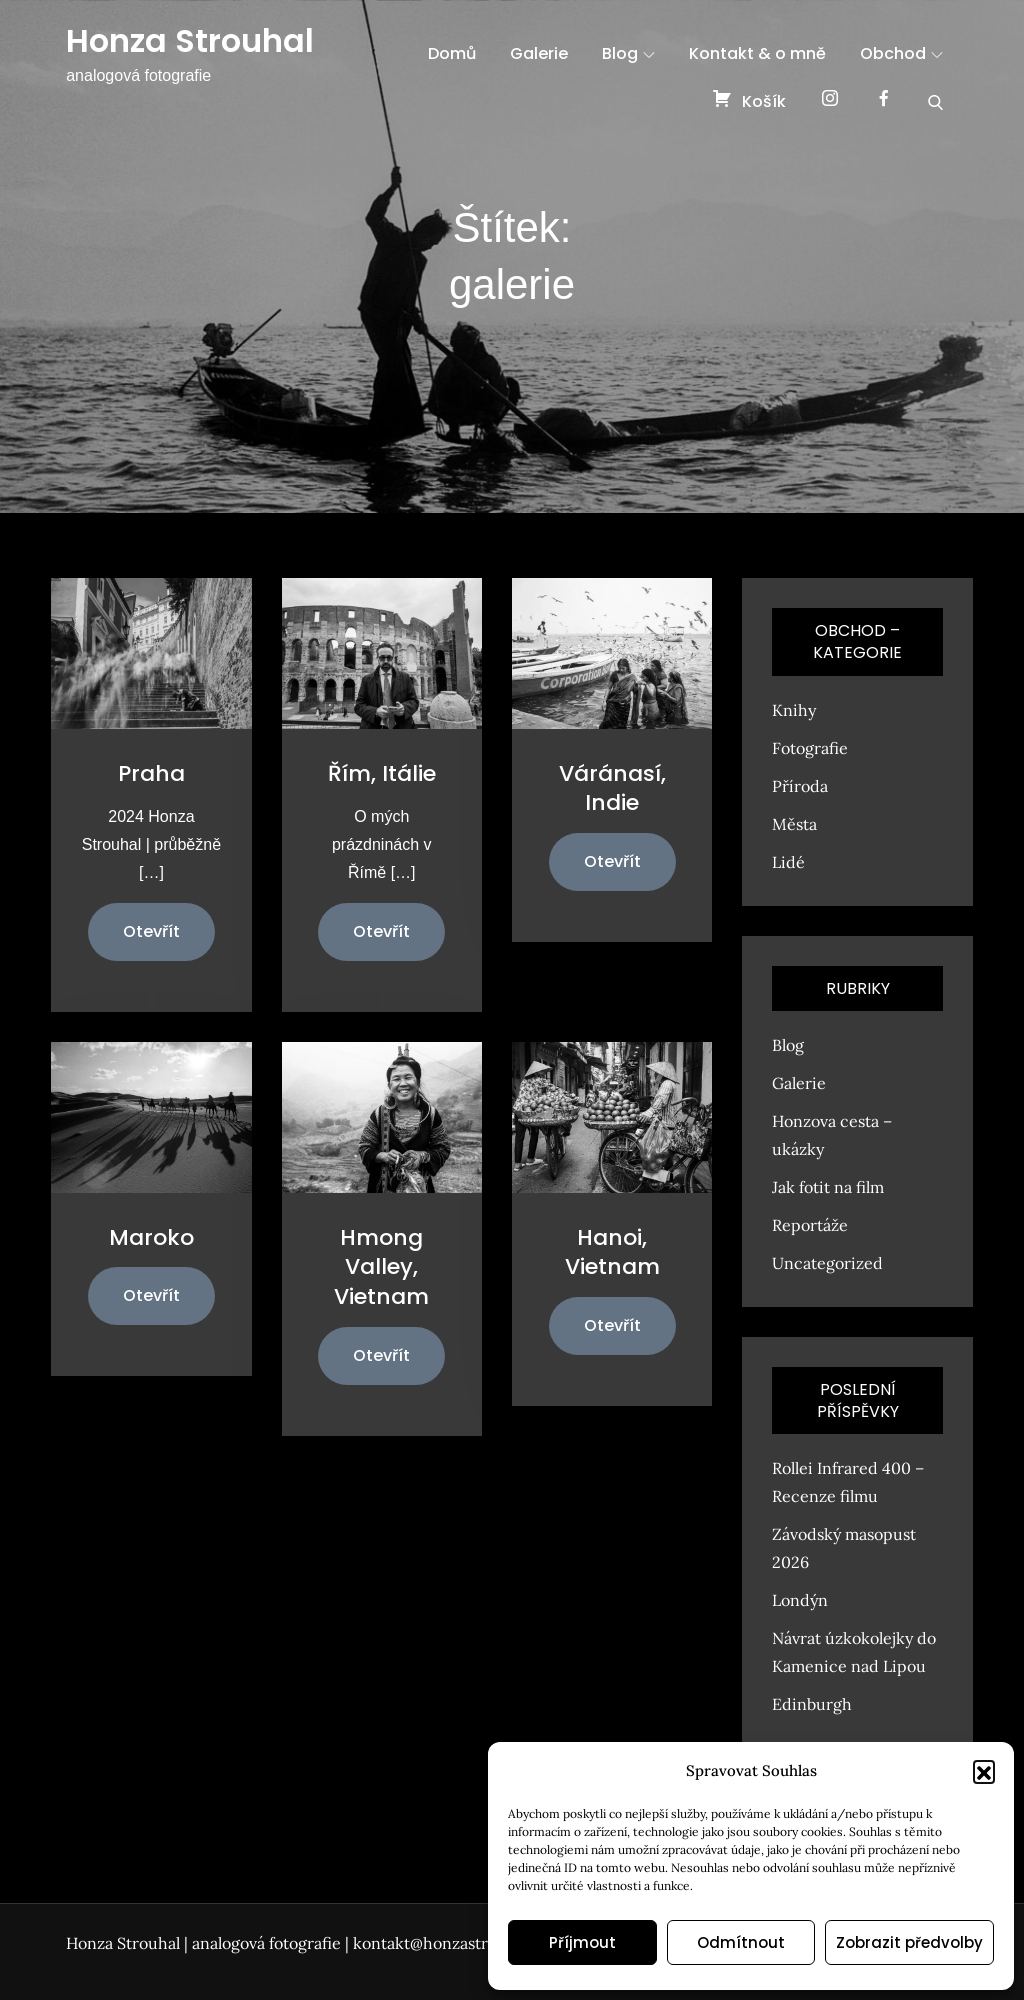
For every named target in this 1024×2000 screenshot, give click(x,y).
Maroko (151, 1237)
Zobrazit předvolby (909, 1942)
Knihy (794, 710)
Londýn (800, 1600)
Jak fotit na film (828, 1187)
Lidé (788, 862)
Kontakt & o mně (757, 53)
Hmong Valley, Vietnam (381, 1267)
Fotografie (810, 748)
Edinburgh (812, 1704)
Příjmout (582, 1942)
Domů (452, 53)
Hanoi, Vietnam (612, 1252)
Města (794, 824)
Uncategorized (827, 1263)
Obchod (901, 53)
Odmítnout (741, 1942)
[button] (984, 1771)
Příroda (800, 786)
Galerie (539, 53)
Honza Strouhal (190, 40)
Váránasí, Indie (612, 788)
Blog (628, 53)
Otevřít (151, 931)
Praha (151, 773)
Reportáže (810, 1225)
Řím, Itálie (382, 773)
